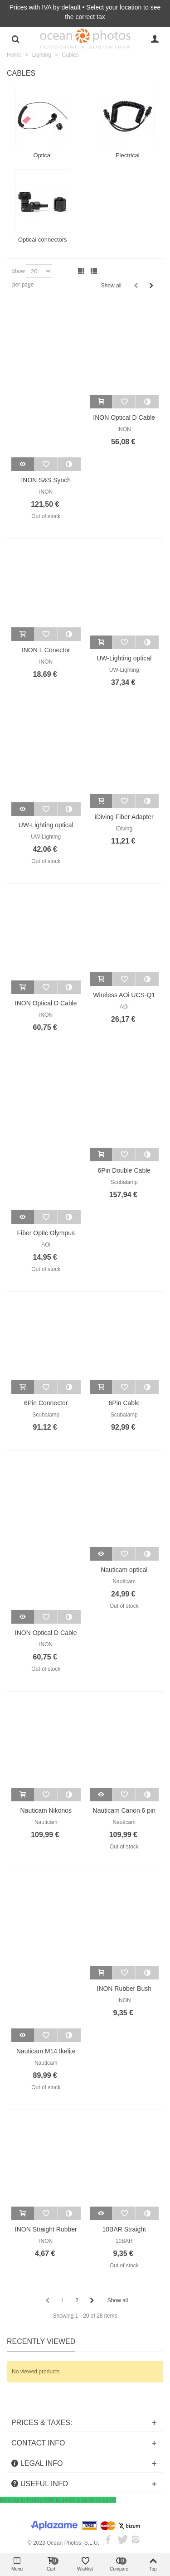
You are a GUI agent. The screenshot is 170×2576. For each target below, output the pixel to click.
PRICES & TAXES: (41, 2422)
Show (18, 271)
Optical (43, 155)
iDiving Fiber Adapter (124, 816)
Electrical (128, 155)
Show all (111, 285)
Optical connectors (42, 239)
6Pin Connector (46, 1403)
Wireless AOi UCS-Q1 (124, 995)
